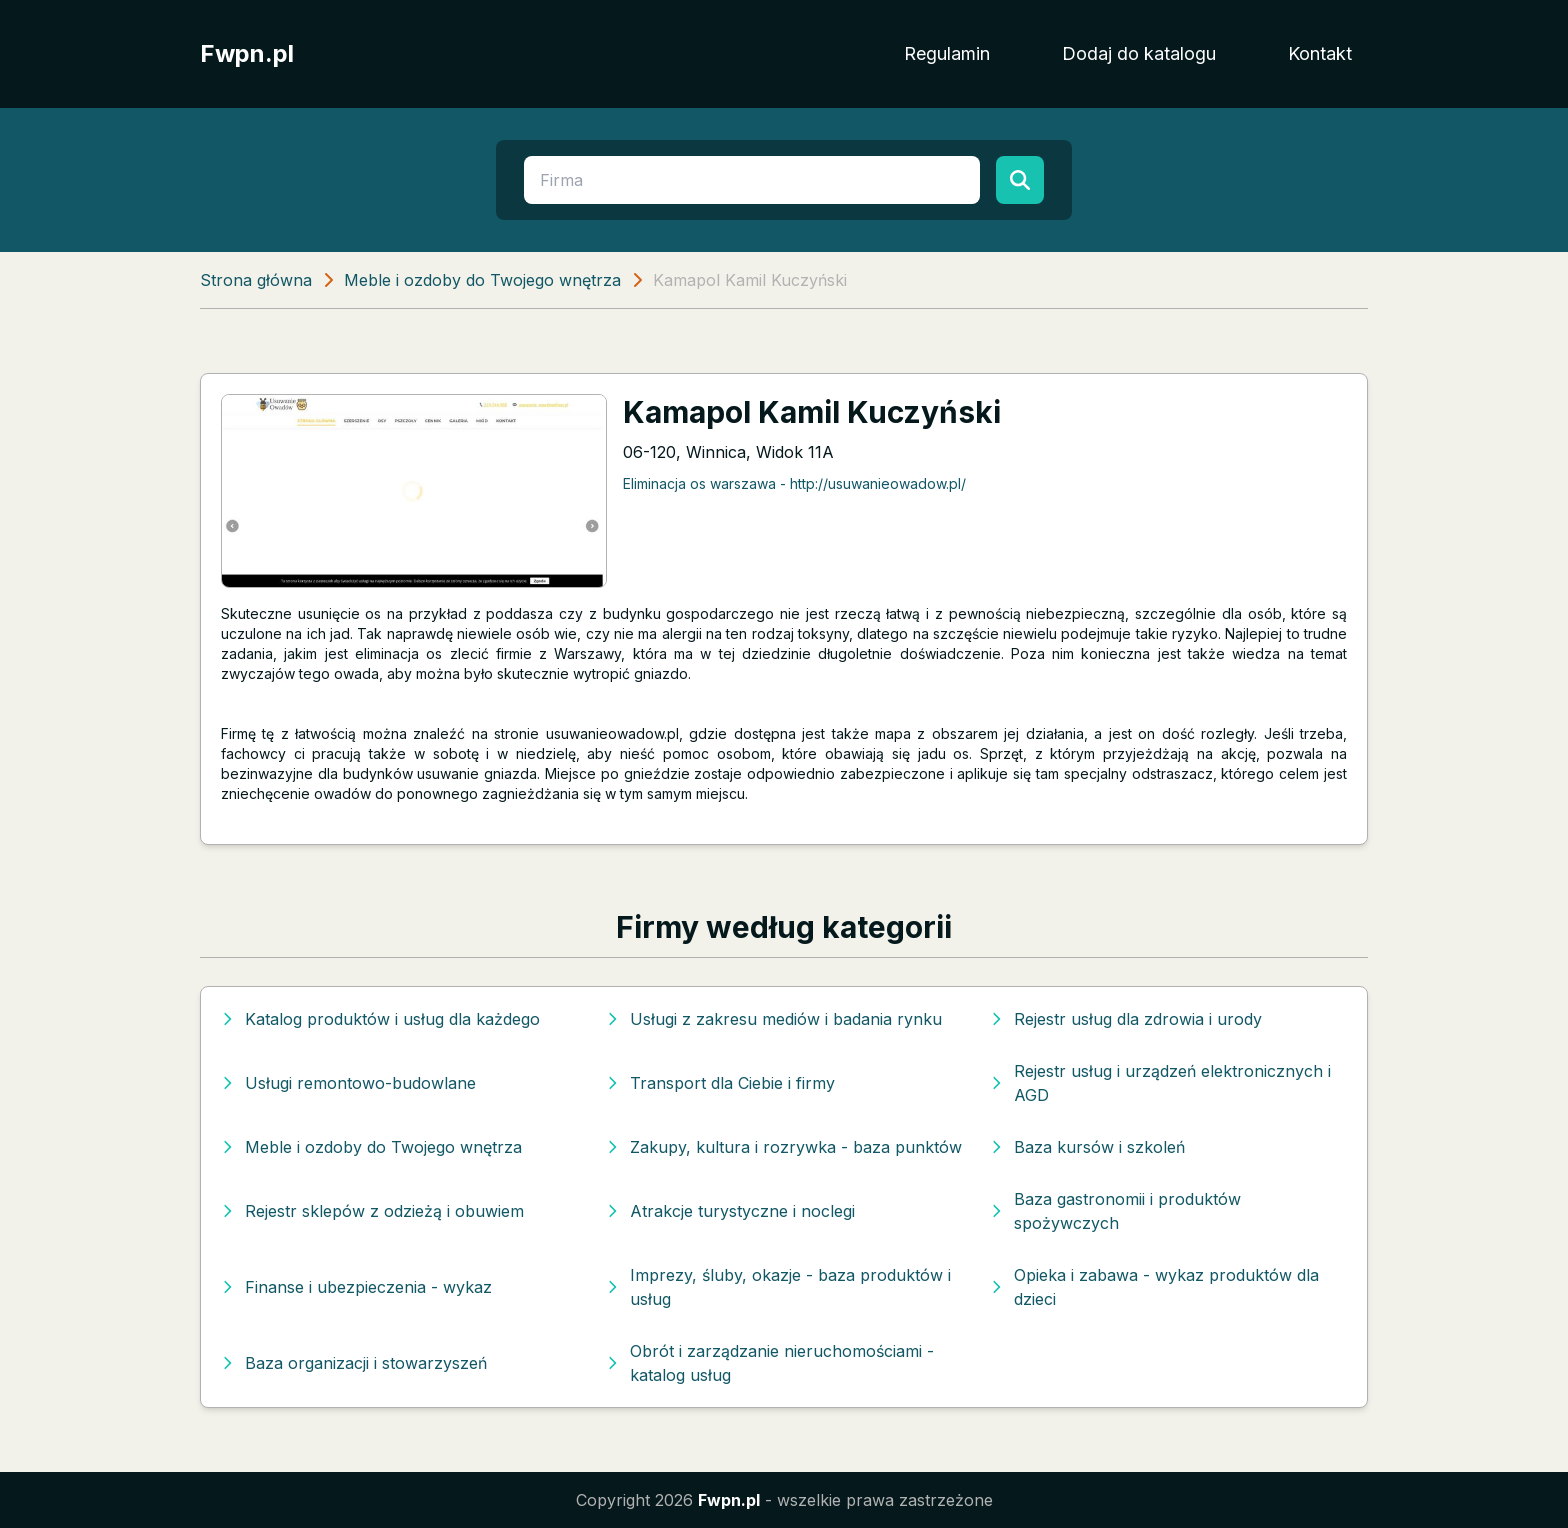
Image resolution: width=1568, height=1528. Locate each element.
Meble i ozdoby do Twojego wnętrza (482, 280)
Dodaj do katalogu (1139, 53)
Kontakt (1320, 53)
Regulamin (947, 53)
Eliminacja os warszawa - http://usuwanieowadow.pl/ (794, 483)
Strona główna (256, 280)
